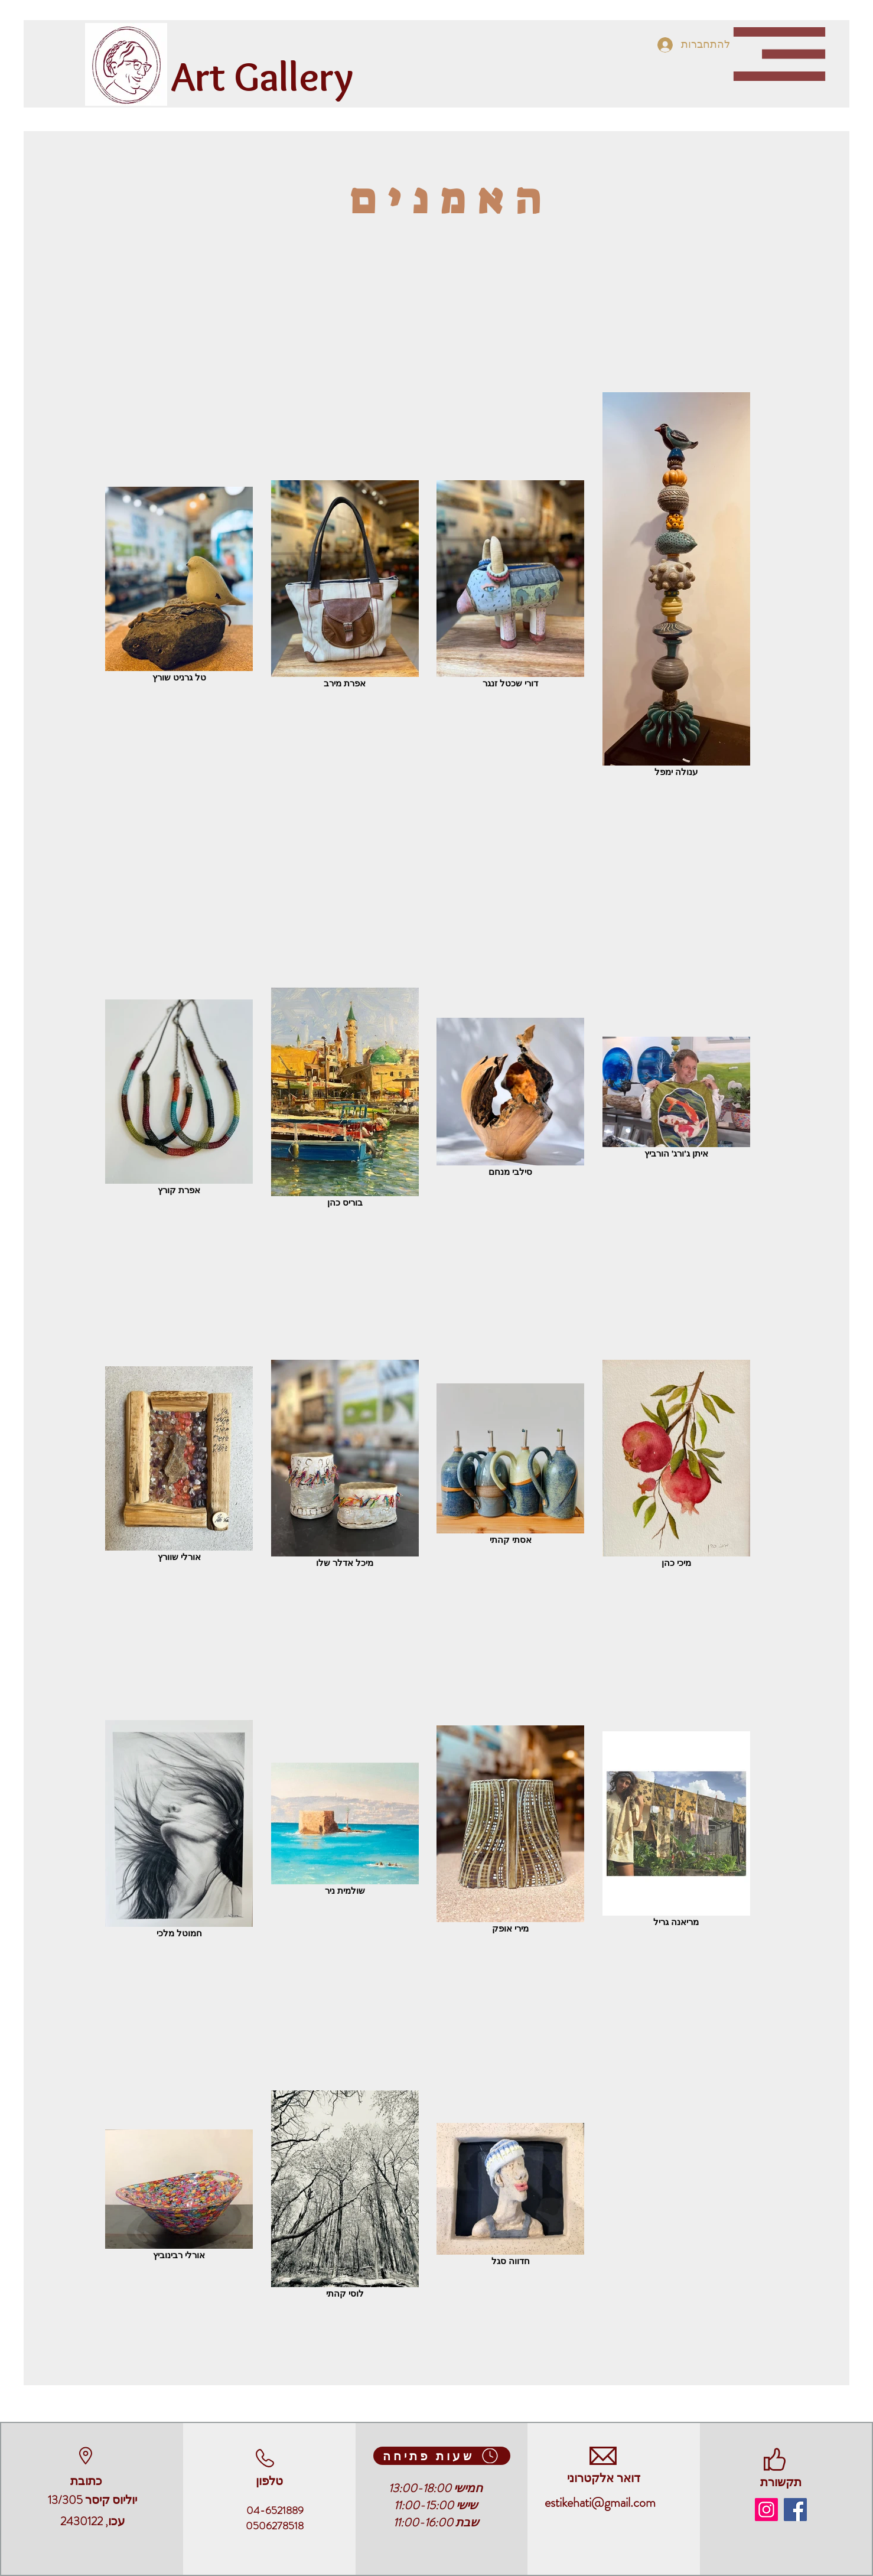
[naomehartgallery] (766, 2509)
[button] (779, 54)
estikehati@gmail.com (600, 2502)
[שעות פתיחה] (441, 2456)
